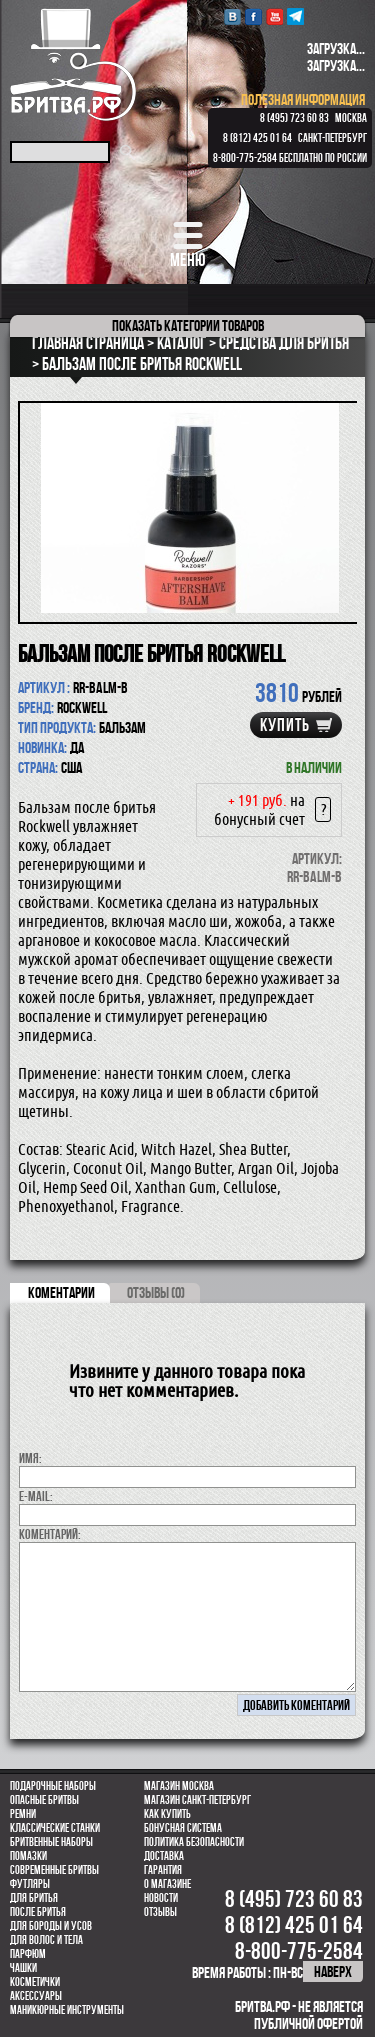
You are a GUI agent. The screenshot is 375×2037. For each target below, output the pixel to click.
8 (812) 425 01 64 (257, 138)
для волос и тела (46, 1940)
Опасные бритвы (44, 1800)
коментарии (61, 1292)
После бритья (38, 1912)
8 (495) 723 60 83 (294, 118)
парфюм (28, 1954)
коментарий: (50, 1534)
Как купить (167, 1814)
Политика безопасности (194, 1842)
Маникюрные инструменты (67, 2010)
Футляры (30, 1884)
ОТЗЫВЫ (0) (156, 1292)
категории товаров (188, 325)
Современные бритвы (54, 1870)
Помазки (28, 1856)
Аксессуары (36, 1996)
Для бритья (34, 1898)
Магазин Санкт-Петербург (197, 1800)
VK (232, 16)
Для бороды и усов (51, 1926)
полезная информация (303, 99)
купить (285, 725)
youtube (274, 16)
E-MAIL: (36, 1496)
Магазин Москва (179, 1786)
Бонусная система (183, 1828)
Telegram (295, 16)
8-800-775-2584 (245, 158)
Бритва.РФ (73, 64)
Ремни (23, 1814)
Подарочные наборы (53, 1786)
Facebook (253, 16)
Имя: (30, 1458)
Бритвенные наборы (51, 1842)
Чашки (23, 1968)
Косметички (35, 1982)
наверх (333, 1971)
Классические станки (55, 1828)
